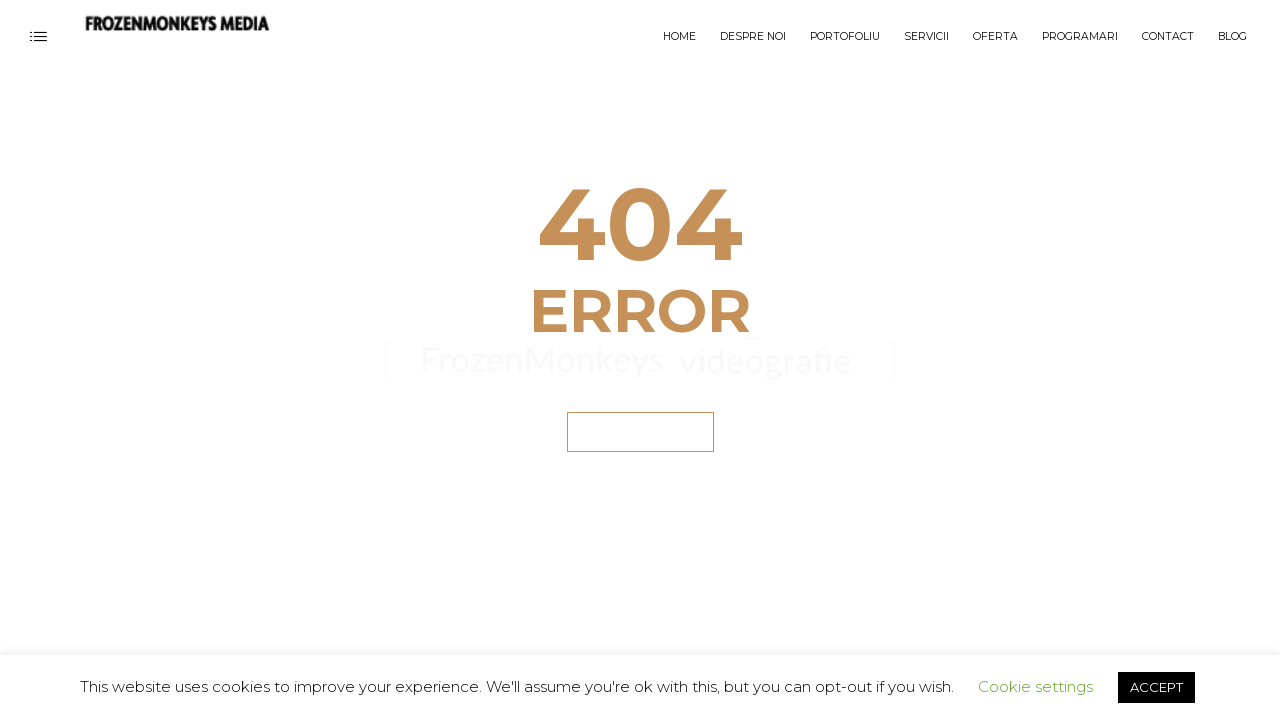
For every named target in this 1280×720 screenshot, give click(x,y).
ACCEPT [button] (1156, 687)
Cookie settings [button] (1035, 686)
